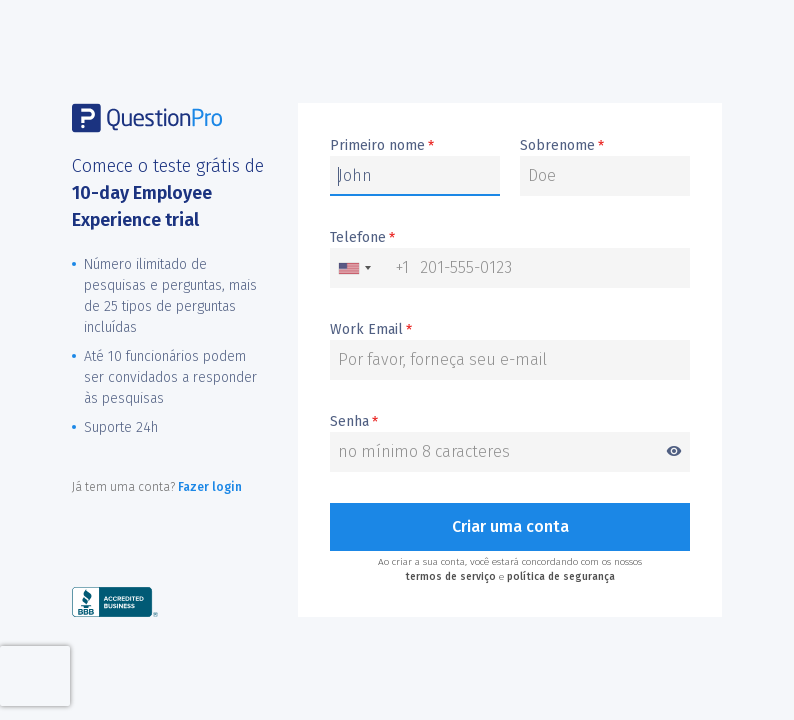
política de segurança (561, 577)
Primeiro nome (382, 146)
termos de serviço (450, 577)
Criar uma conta (510, 526)
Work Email (371, 330)
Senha (510, 422)
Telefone (362, 238)
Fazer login (210, 487)
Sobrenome (562, 146)
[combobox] (370, 268)
